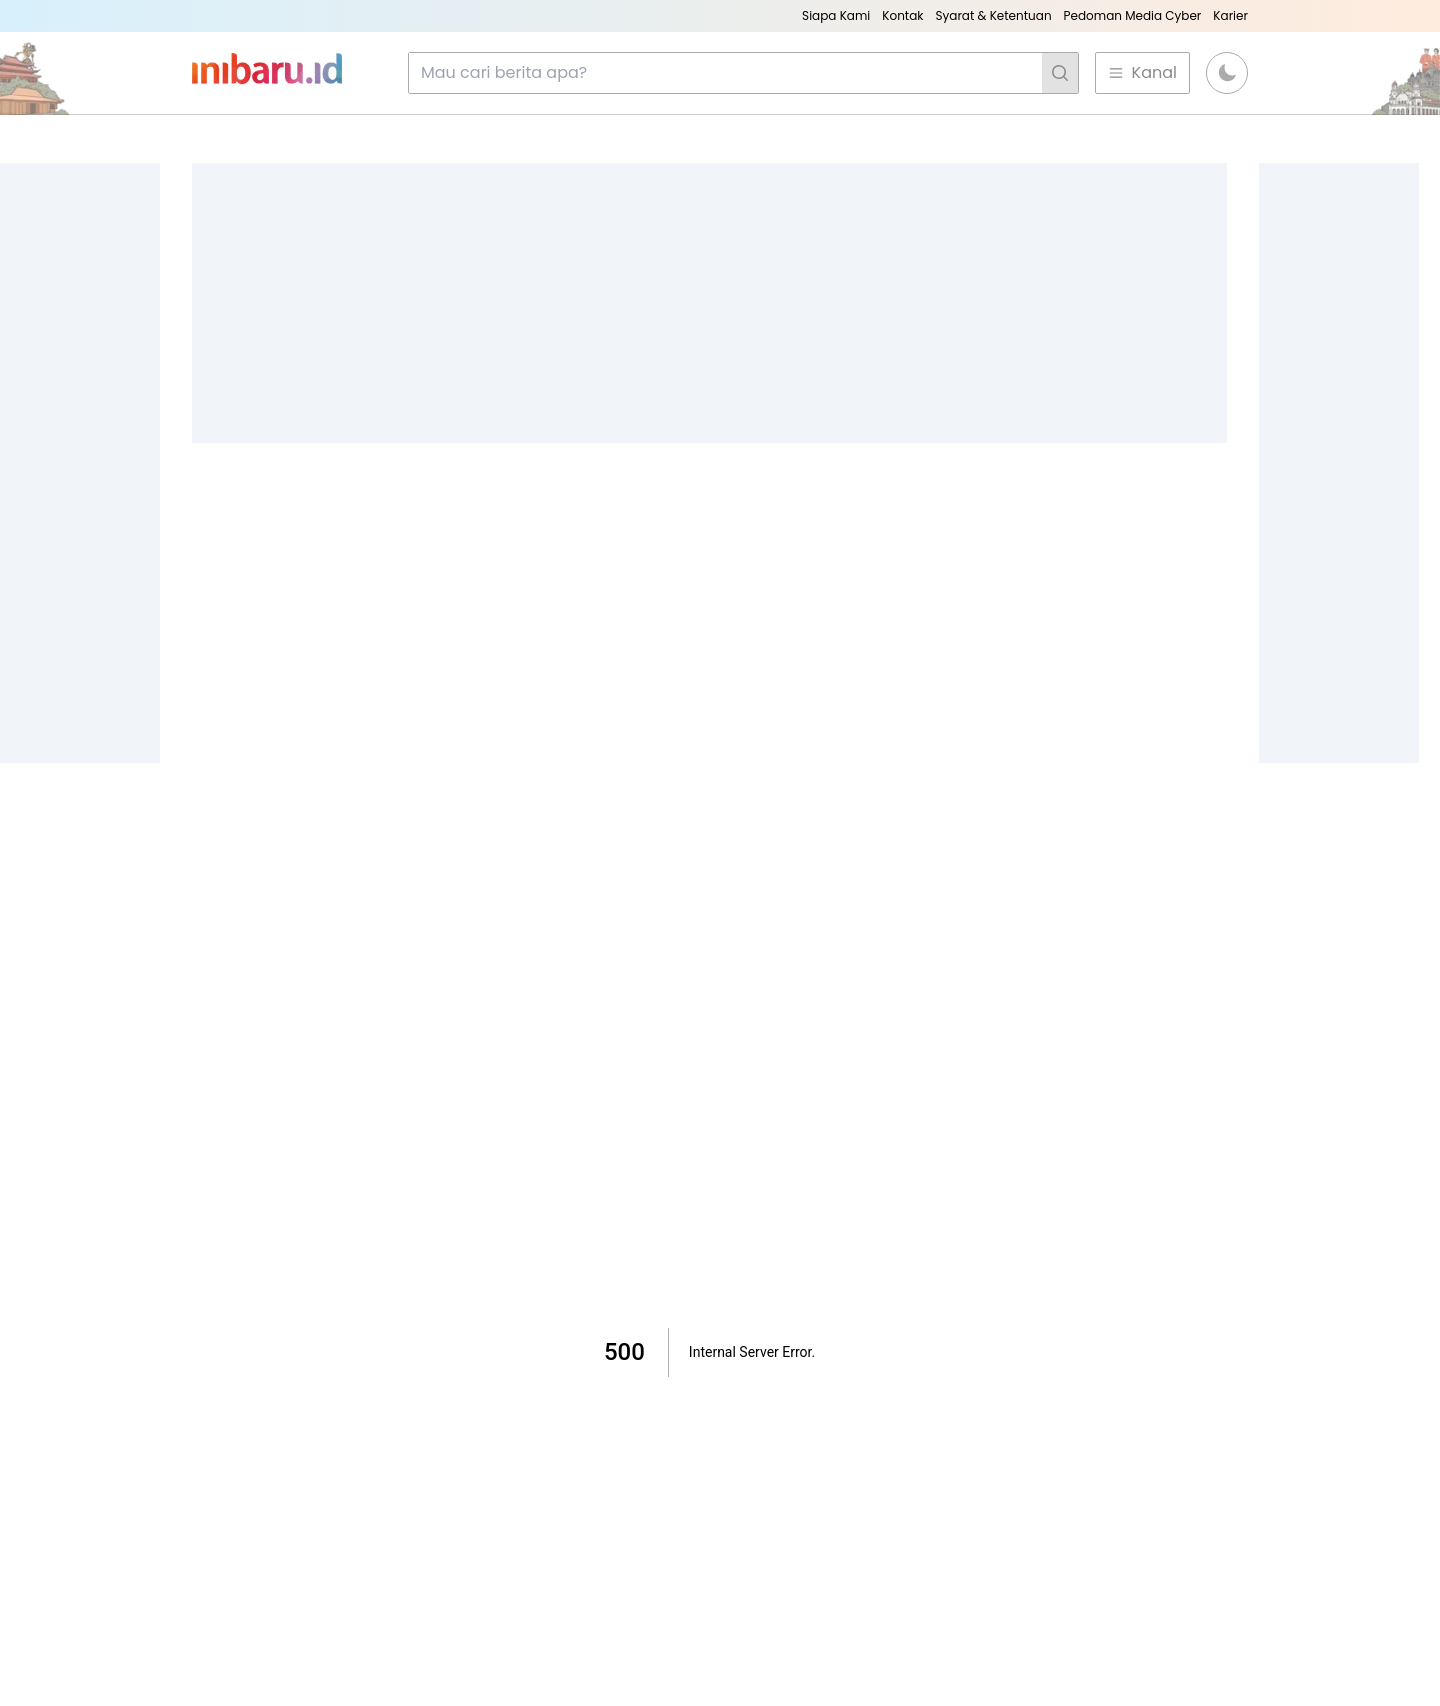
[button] (1227, 73)
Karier (1230, 15)
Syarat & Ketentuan (993, 15)
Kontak (902, 15)
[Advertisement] (709, 303)
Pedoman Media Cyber (1133, 15)
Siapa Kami (836, 15)
